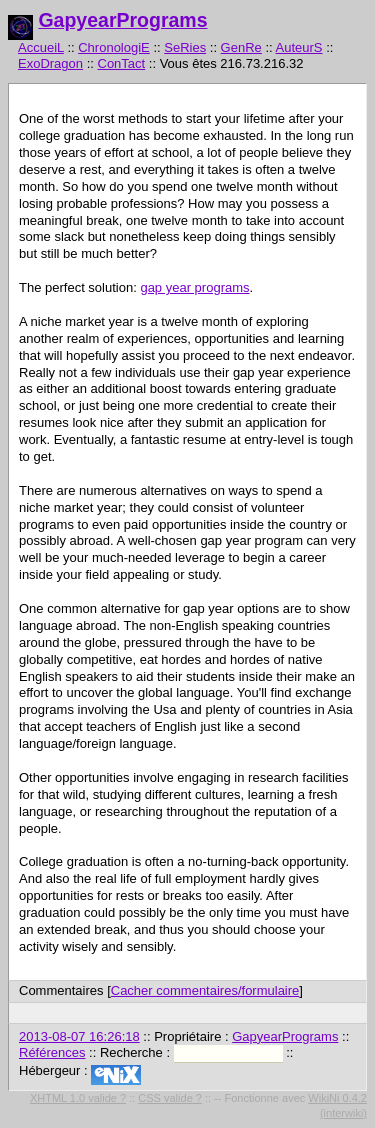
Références (52, 1052)
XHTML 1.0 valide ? (78, 1098)
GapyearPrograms (122, 20)
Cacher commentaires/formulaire (205, 990)
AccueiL (41, 47)
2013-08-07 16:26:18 (79, 1036)
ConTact (122, 63)
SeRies (185, 47)
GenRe (241, 47)
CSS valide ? (170, 1098)
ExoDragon (50, 63)
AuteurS (299, 47)
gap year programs (194, 287)
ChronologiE (114, 47)
